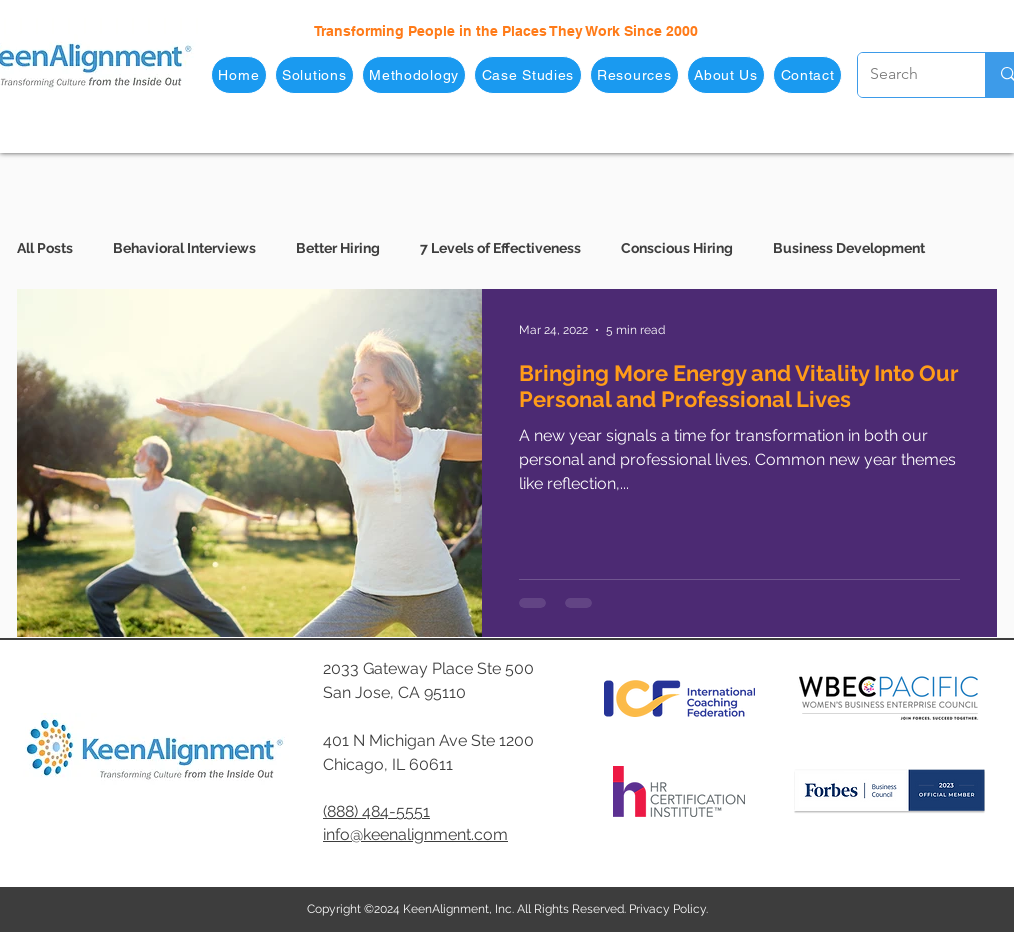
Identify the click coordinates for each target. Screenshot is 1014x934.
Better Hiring (338, 248)
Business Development (849, 248)
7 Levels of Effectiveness (500, 248)
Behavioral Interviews (184, 248)
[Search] (906, 75)
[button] (314, 75)
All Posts (45, 248)
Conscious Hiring (677, 248)
